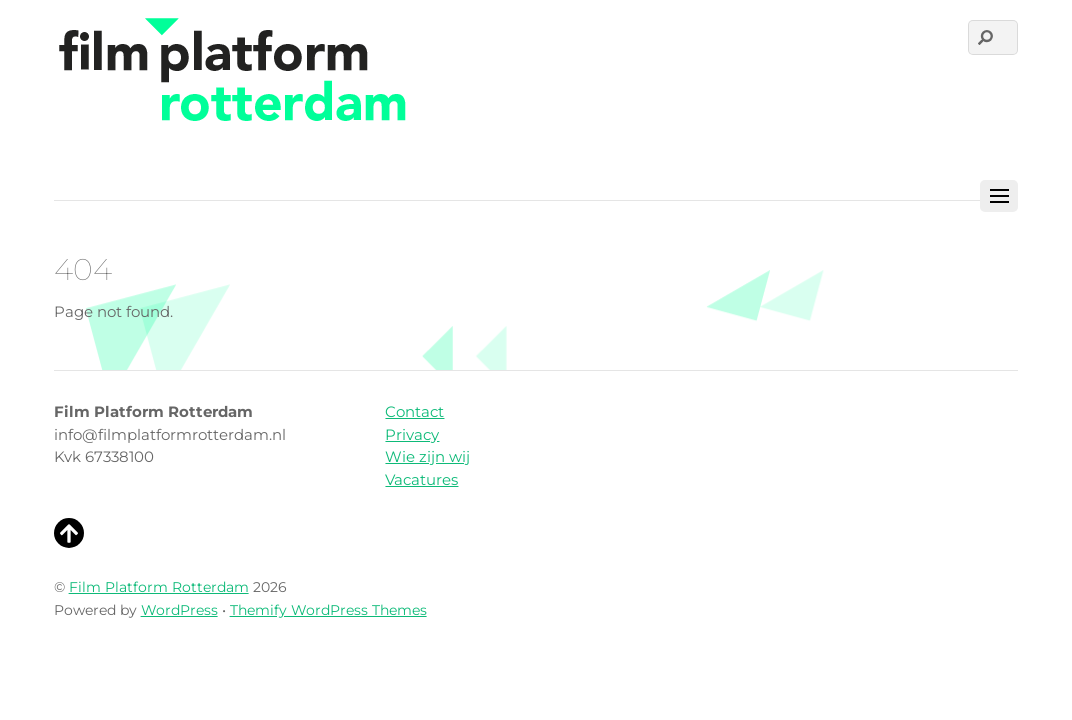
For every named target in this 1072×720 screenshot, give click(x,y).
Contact (414, 411)
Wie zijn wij (427, 456)
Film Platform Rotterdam (159, 587)
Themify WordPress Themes (328, 610)
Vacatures (421, 479)
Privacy (412, 434)
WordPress (179, 610)
